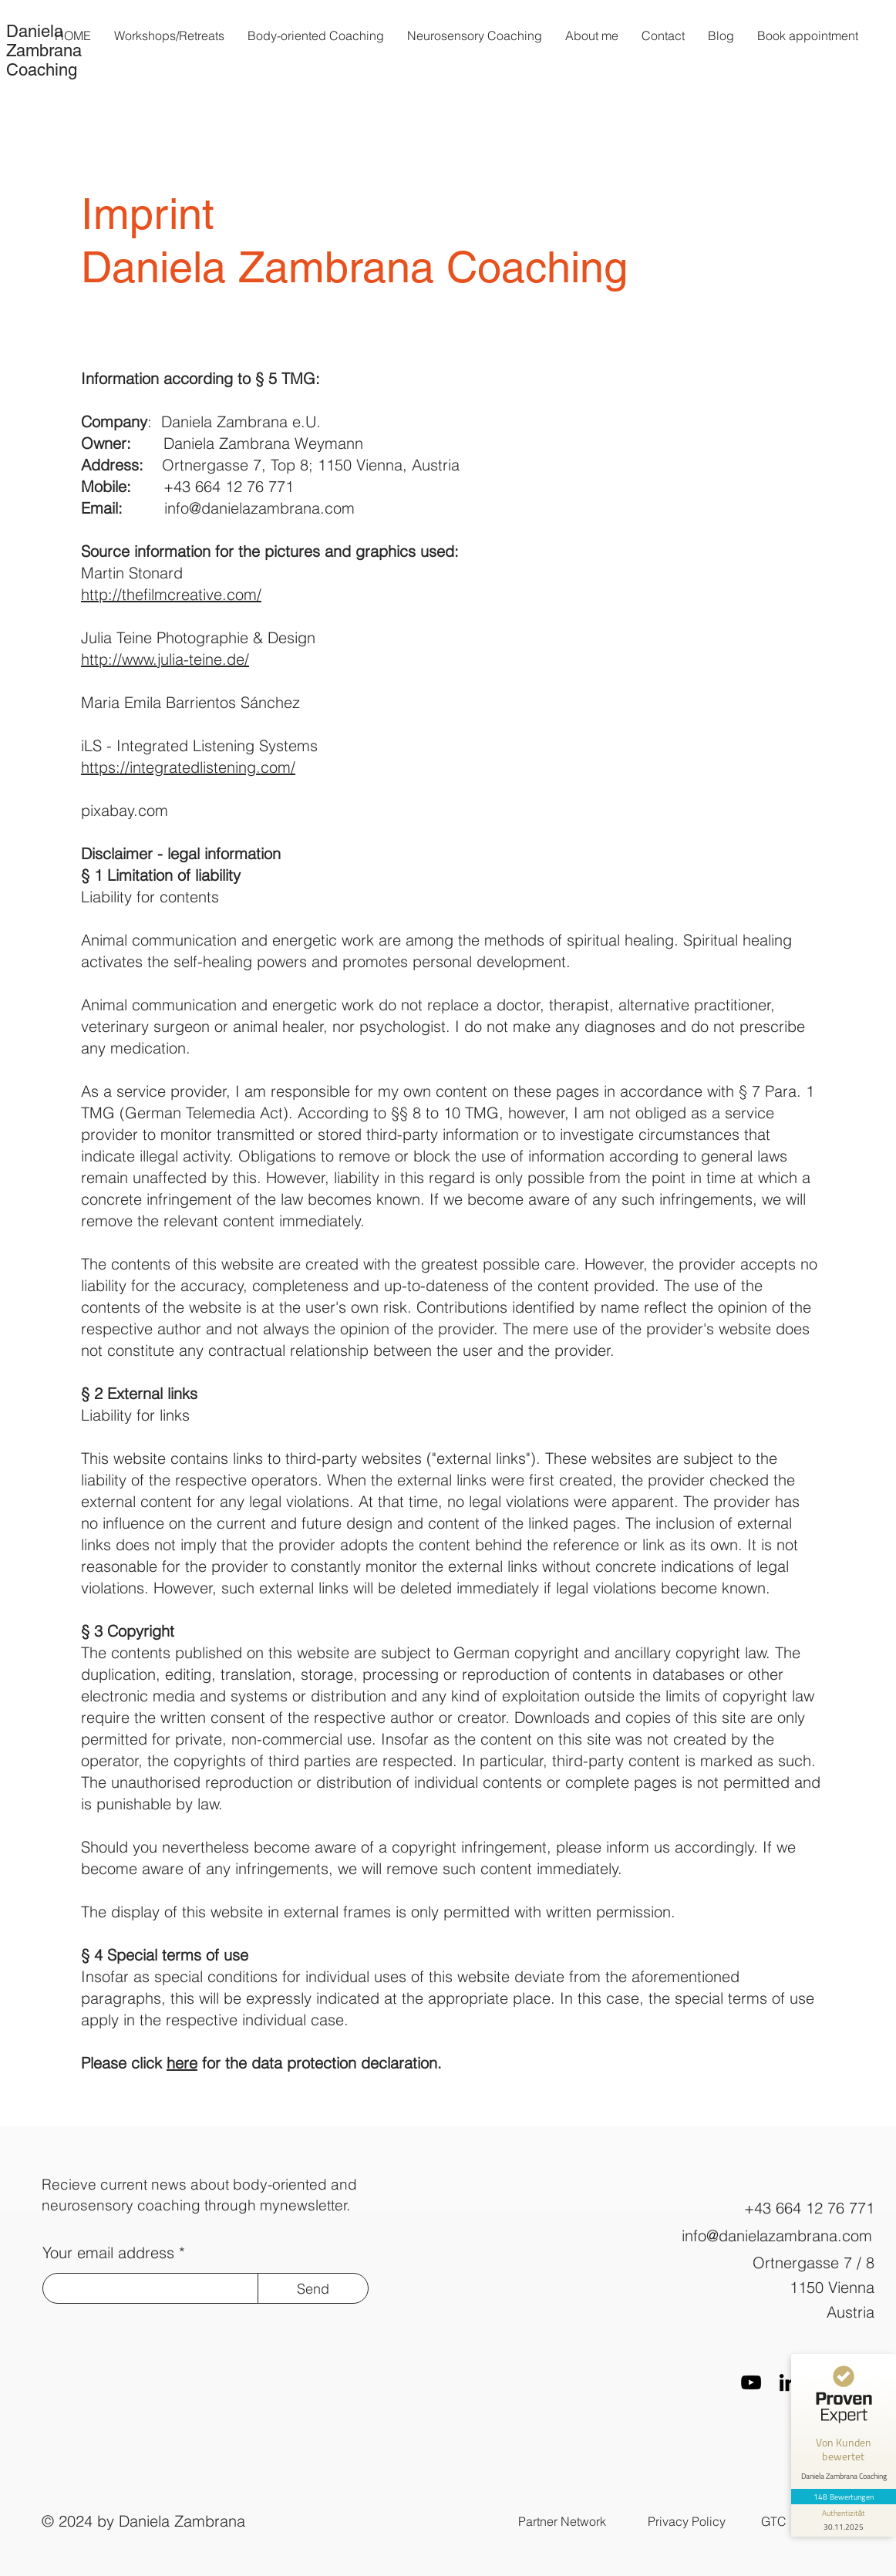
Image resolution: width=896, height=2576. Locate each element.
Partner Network (562, 2521)
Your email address (108, 2253)
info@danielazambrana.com (259, 508)
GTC (774, 2521)
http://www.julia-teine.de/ (165, 659)
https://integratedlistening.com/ (188, 767)
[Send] (313, 2288)
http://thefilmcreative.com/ (171, 594)
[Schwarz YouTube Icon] (751, 2382)
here (182, 2062)
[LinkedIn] (788, 2382)
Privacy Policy (687, 2521)
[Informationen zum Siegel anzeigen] (843, 2520)
